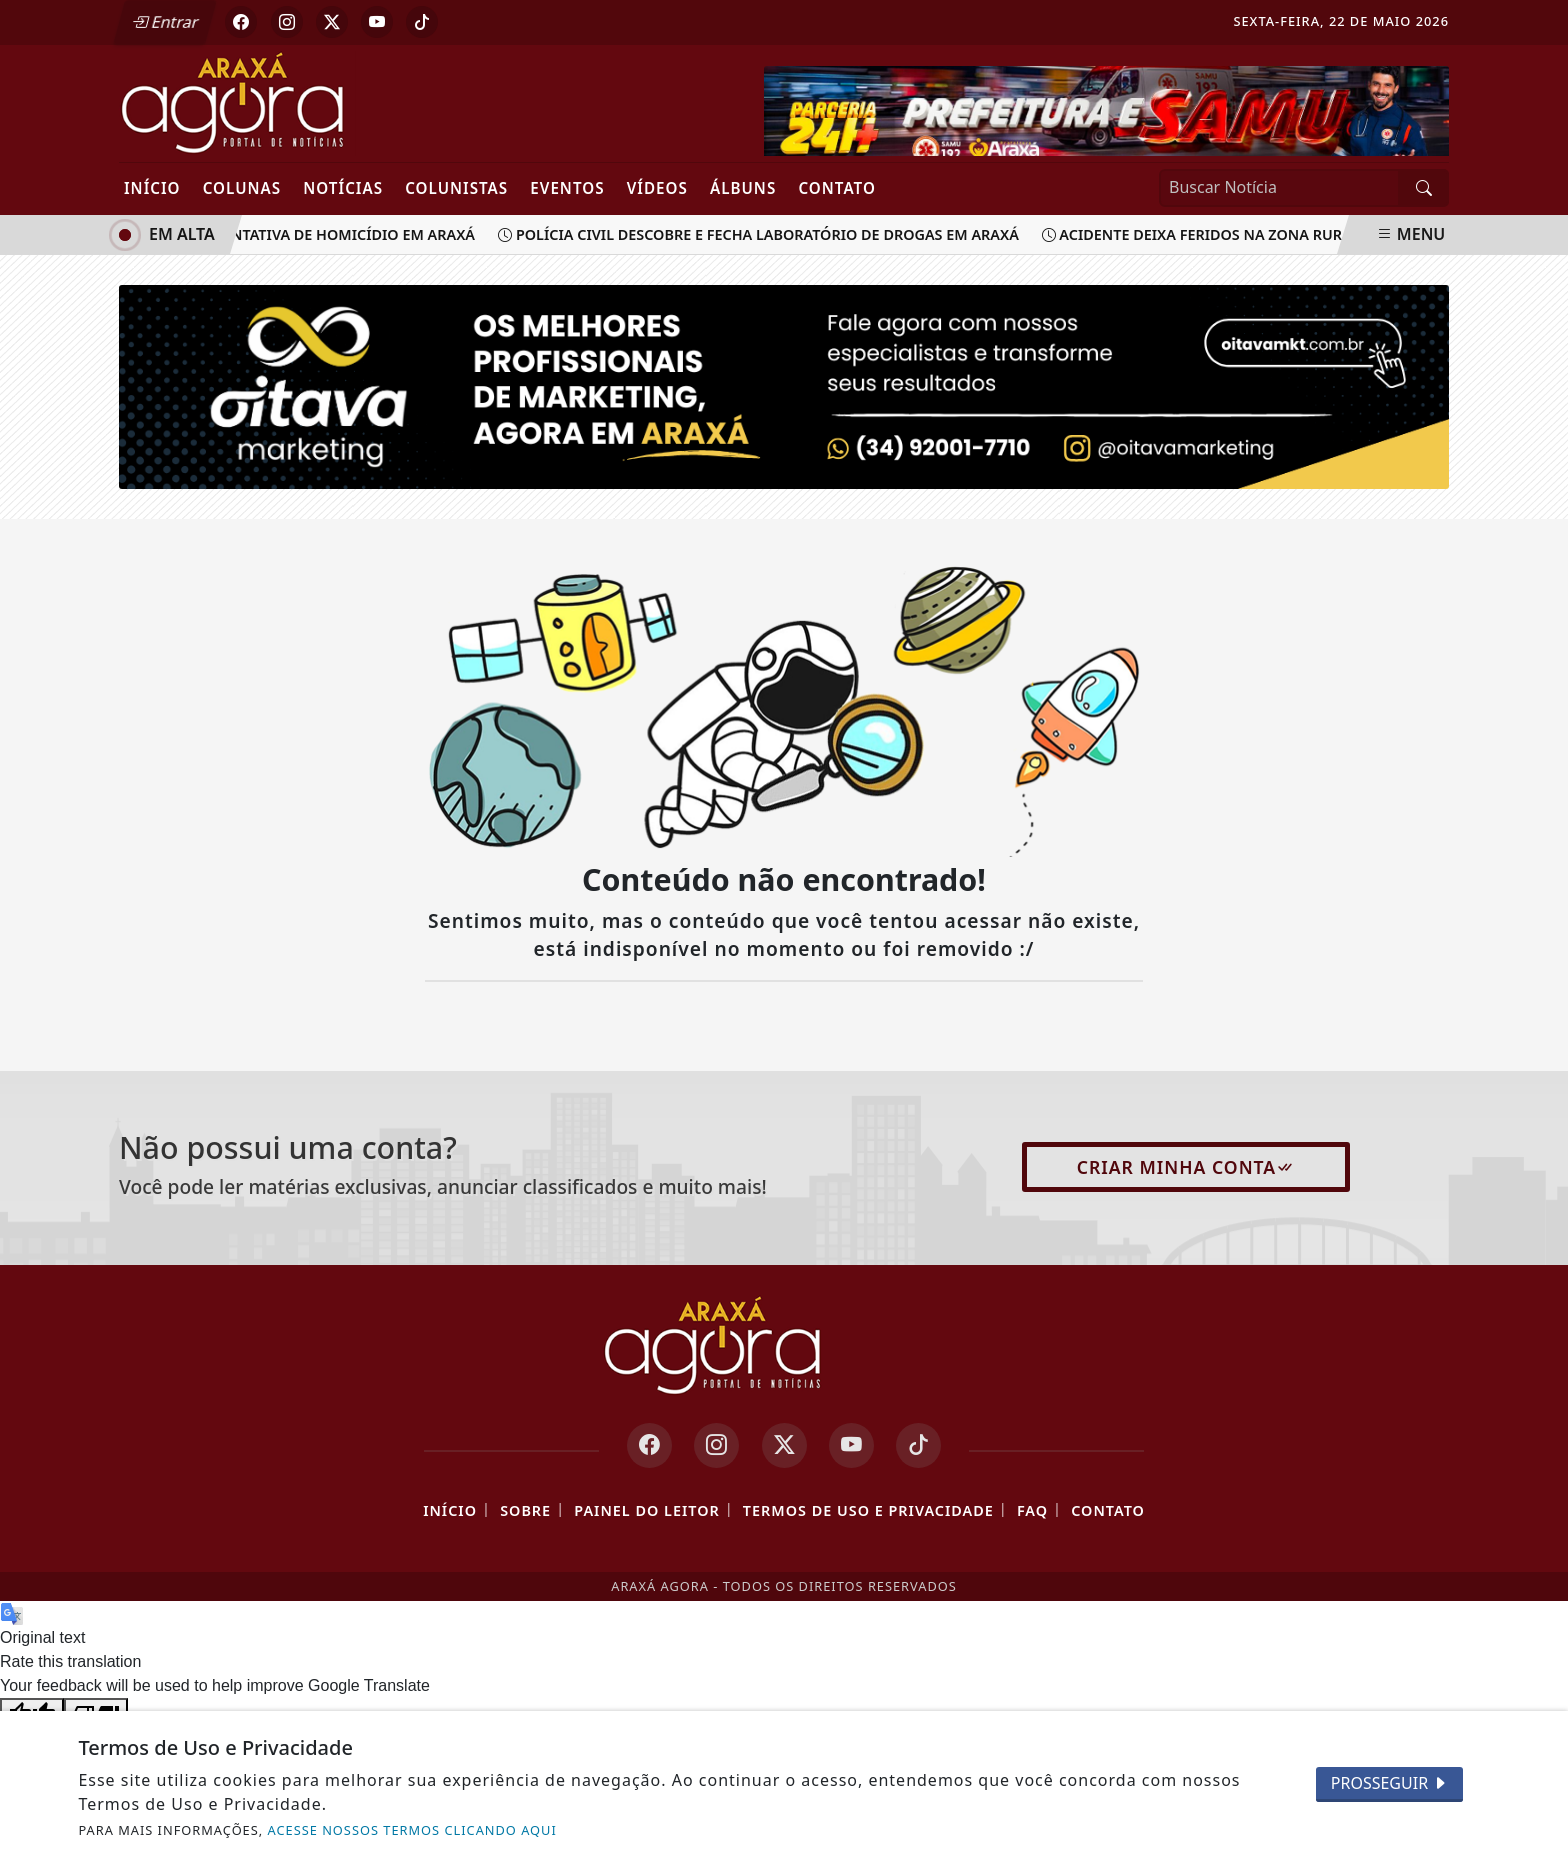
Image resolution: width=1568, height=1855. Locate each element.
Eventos (567, 188)
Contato (836, 188)
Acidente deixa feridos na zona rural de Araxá (1244, 234)
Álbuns (743, 188)
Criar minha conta (1186, 1167)
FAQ (1032, 1510)
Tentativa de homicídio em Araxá (344, 234)
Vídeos (657, 188)
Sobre (525, 1510)
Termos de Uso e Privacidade (868, 1510)
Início (152, 188)
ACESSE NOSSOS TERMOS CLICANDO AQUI (412, 1830)
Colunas (242, 188)
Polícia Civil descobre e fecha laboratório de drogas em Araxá (768, 234)
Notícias (343, 188)
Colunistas (456, 188)
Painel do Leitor (646, 1510)
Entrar (167, 22)
